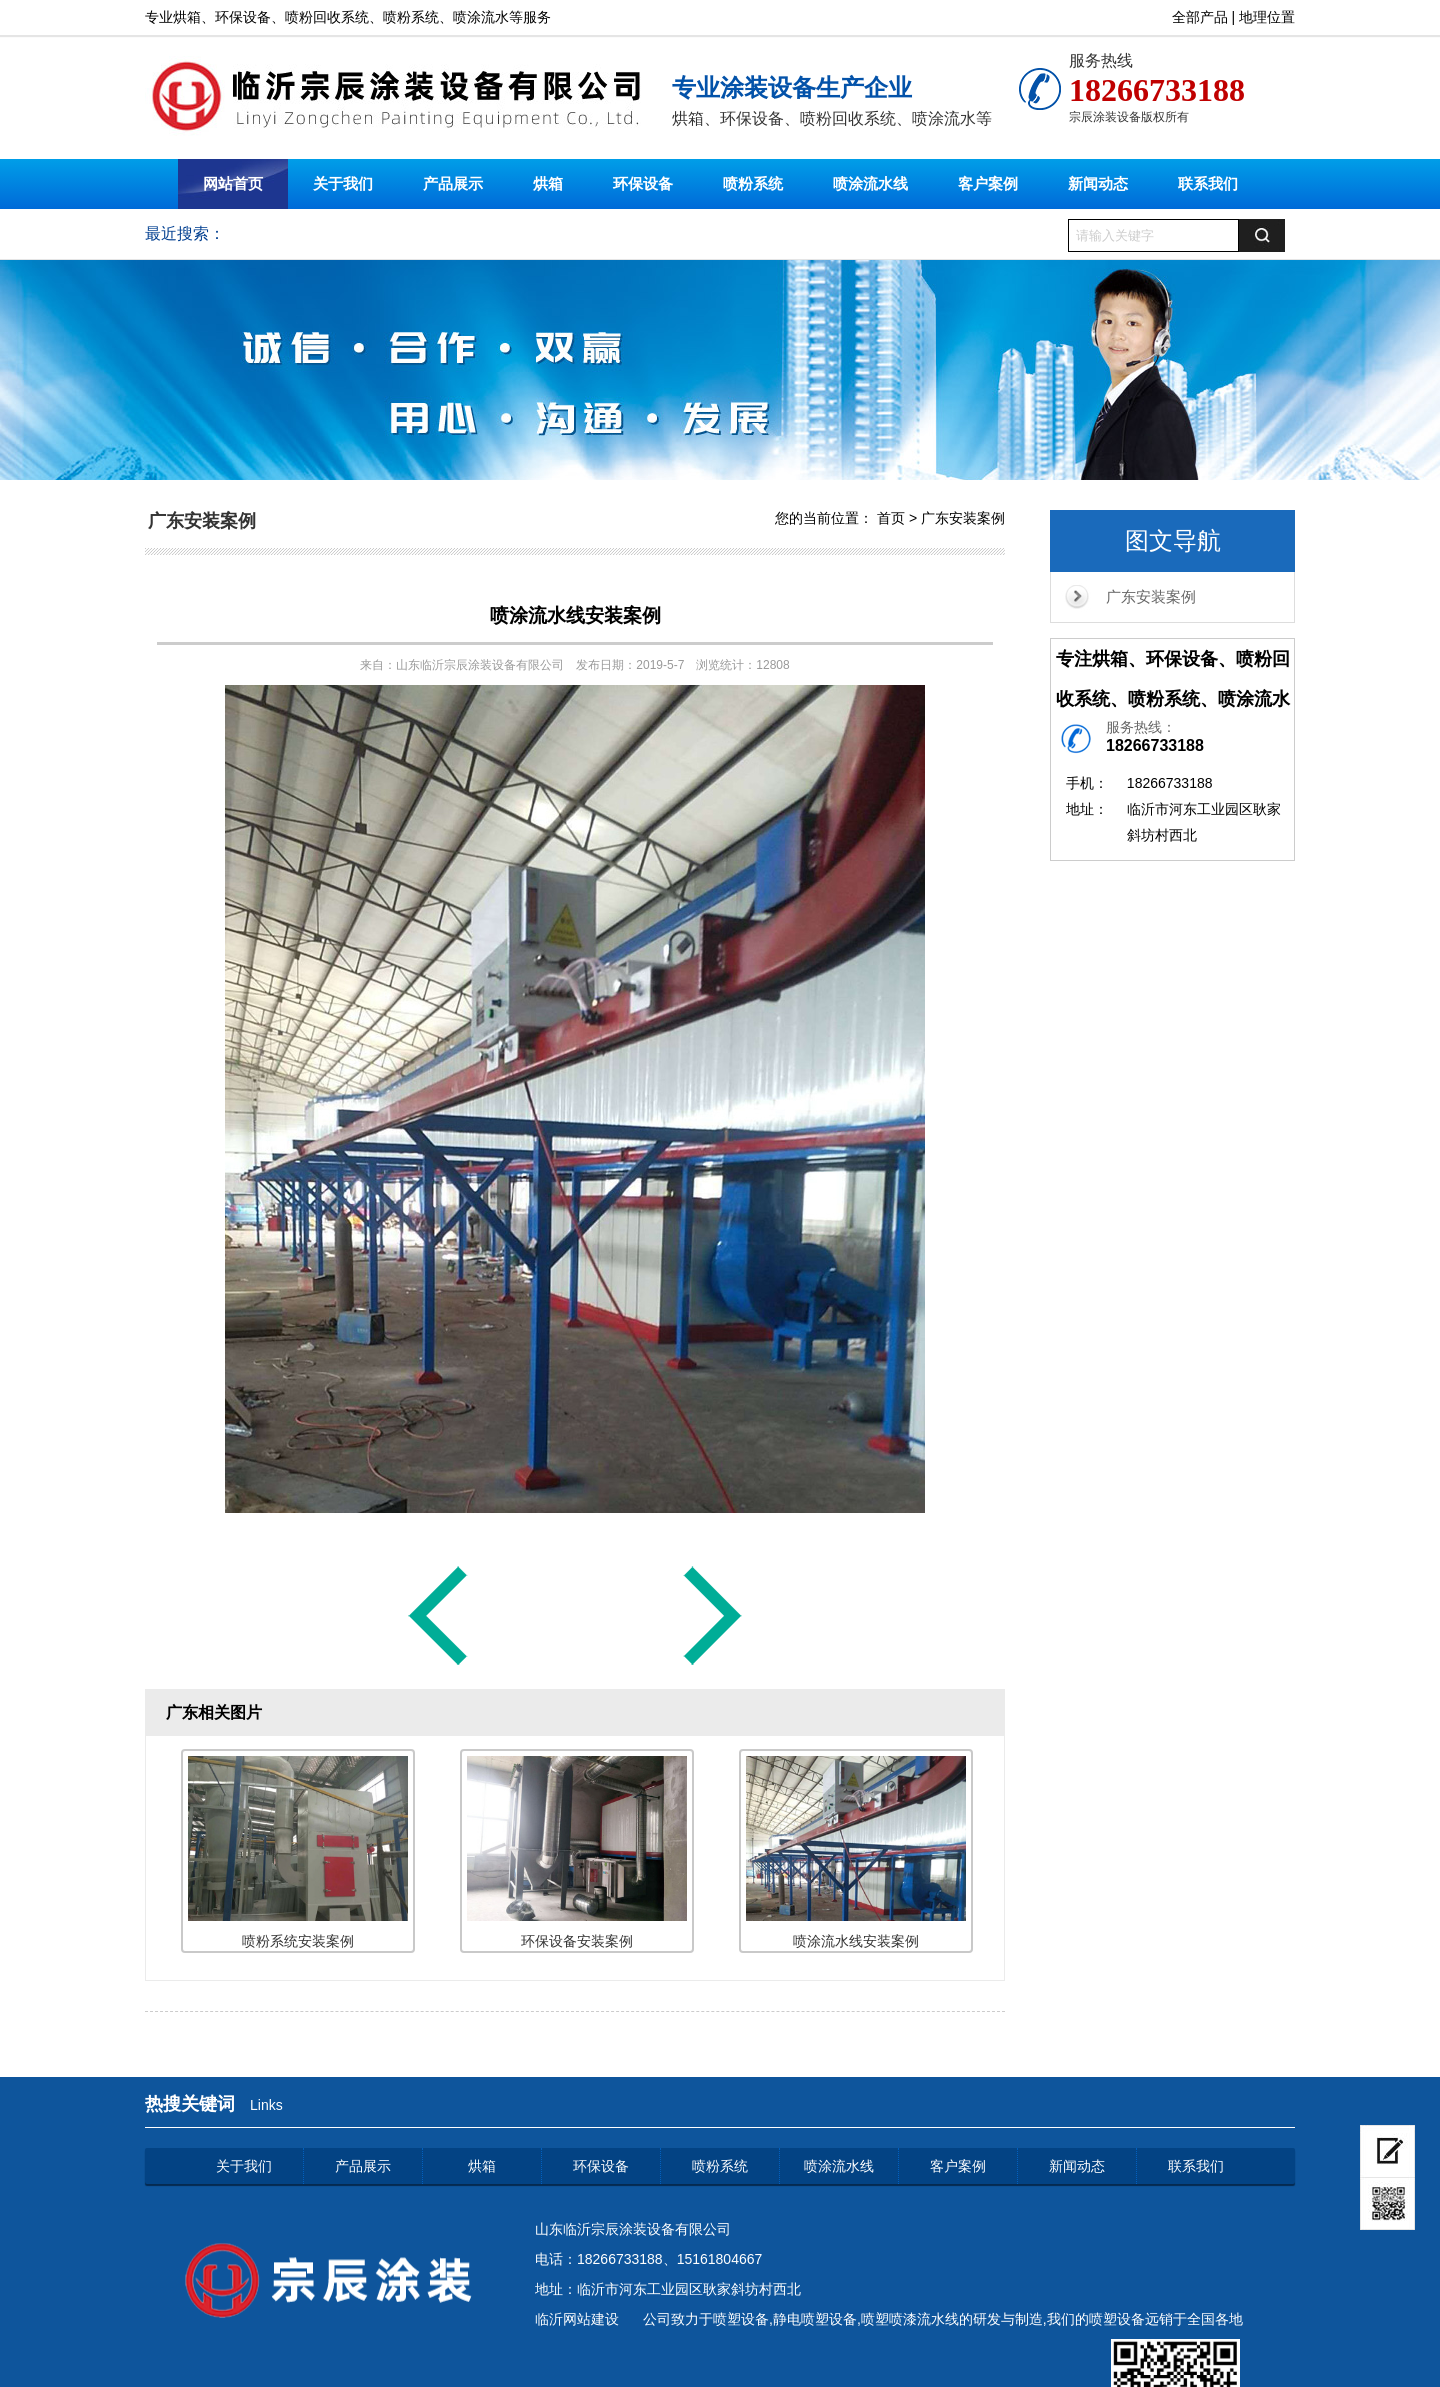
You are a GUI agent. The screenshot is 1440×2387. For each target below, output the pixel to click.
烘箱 (548, 183)
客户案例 (988, 183)
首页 (891, 518)
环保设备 (643, 183)
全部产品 (1200, 17)
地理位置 (1267, 17)
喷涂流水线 (870, 183)
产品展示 (453, 183)
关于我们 (343, 183)
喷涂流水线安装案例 (575, 615)
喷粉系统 (753, 183)
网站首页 (233, 183)
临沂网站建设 (577, 2319)
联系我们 (1208, 183)
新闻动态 (1098, 183)
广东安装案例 (1151, 596)
